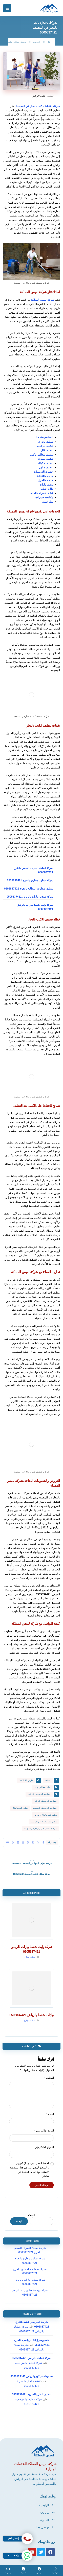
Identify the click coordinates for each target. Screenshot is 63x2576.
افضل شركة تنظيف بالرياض (45, 1801)
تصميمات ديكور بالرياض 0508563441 (31, 2376)
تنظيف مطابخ (45, 458)
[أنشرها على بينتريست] (33, 1842)
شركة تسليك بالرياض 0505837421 (31, 2358)
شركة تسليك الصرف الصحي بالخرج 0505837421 (33, 870)
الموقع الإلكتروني (44, 2147)
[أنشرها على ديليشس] (23, 1842)
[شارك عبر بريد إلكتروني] (7, 1842)
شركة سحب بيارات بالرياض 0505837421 (30, 896)
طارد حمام (47, 488)
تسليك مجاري (45, 441)
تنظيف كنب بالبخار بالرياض (45, 1815)
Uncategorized (44, 437)
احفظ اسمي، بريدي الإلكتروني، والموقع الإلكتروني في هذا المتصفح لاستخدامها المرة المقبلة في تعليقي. (29, 2170)
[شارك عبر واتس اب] (12, 1842)
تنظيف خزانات (45, 446)
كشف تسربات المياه (41, 493)
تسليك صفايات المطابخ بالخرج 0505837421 (28, 888)
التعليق (49, 2077)
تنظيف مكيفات (44, 463)
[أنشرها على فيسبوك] (43, 1842)
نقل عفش (47, 501)
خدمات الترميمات (43, 471)
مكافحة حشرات (44, 497)
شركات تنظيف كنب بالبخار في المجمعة (38, 106)
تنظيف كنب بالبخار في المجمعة (44, 1822)
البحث (31, 2215)
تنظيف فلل (47, 450)
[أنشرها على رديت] (28, 1842)
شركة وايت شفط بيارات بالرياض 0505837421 (35, 907)
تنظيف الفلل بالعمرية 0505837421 (31, 2394)
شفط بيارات (46, 484)
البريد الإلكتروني (44, 2130)
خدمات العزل (45, 480)
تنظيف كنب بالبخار (20, 1808)
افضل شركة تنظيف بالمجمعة (45, 1808)
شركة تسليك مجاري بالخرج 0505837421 (30, 880)
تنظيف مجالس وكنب (41, 454)
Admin (48, 1780)
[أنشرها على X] (38, 1842)
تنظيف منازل (45, 467)
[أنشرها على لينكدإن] (17, 1842)
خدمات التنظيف (44, 476)
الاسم (50, 2114)
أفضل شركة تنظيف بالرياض (39, 1794)
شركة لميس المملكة (42, 299)
